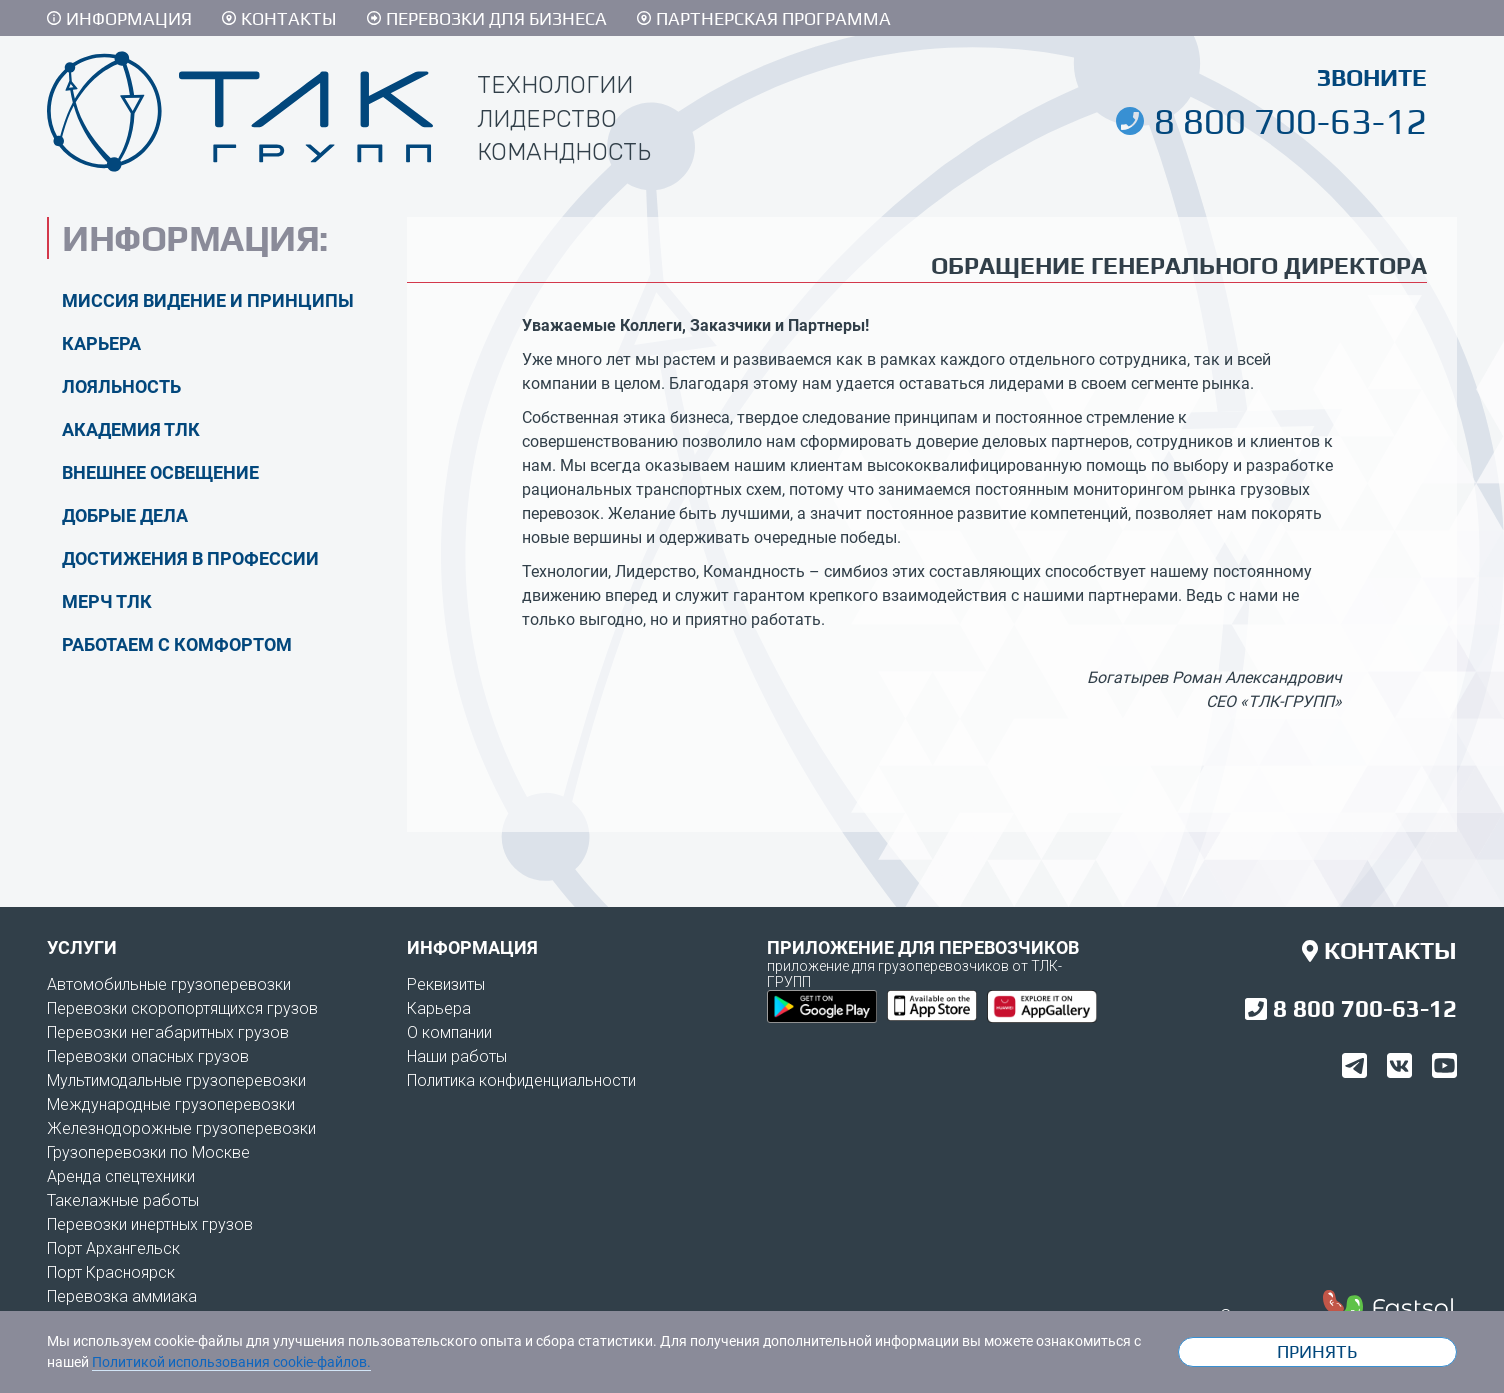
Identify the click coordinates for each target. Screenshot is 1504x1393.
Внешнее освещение (160, 472)
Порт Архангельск (113, 1248)
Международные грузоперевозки (171, 1104)
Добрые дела (125, 515)
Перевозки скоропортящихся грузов (182, 1008)
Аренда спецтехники (121, 1176)
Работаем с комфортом (177, 644)
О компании (449, 1032)
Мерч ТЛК (107, 601)
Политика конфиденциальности (521, 1080)
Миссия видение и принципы (208, 300)
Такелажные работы (123, 1200)
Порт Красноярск (111, 1272)
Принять (1317, 1351)
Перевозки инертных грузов (150, 1224)
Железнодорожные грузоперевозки (181, 1128)
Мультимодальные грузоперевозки (176, 1080)
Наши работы (457, 1056)
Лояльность (121, 386)
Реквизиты (446, 984)
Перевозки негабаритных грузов (168, 1032)
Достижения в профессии (190, 558)
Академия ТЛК (131, 429)
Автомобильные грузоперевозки (169, 984)
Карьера (101, 343)
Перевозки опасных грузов (148, 1056)
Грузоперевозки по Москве (148, 1152)
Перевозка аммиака (122, 1296)
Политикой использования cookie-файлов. (231, 1362)
